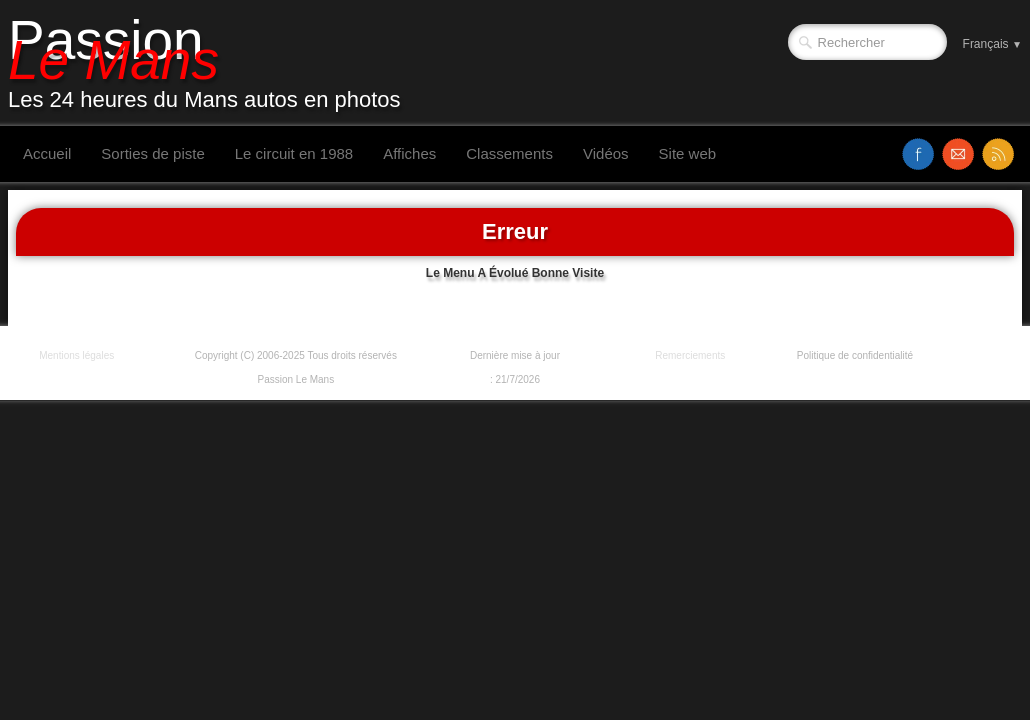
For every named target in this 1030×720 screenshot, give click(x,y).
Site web (688, 153)
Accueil (47, 153)
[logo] (212, 63)
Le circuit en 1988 (294, 153)
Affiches (409, 153)
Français (992, 44)
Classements (509, 153)
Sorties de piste (152, 153)
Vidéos (606, 153)
